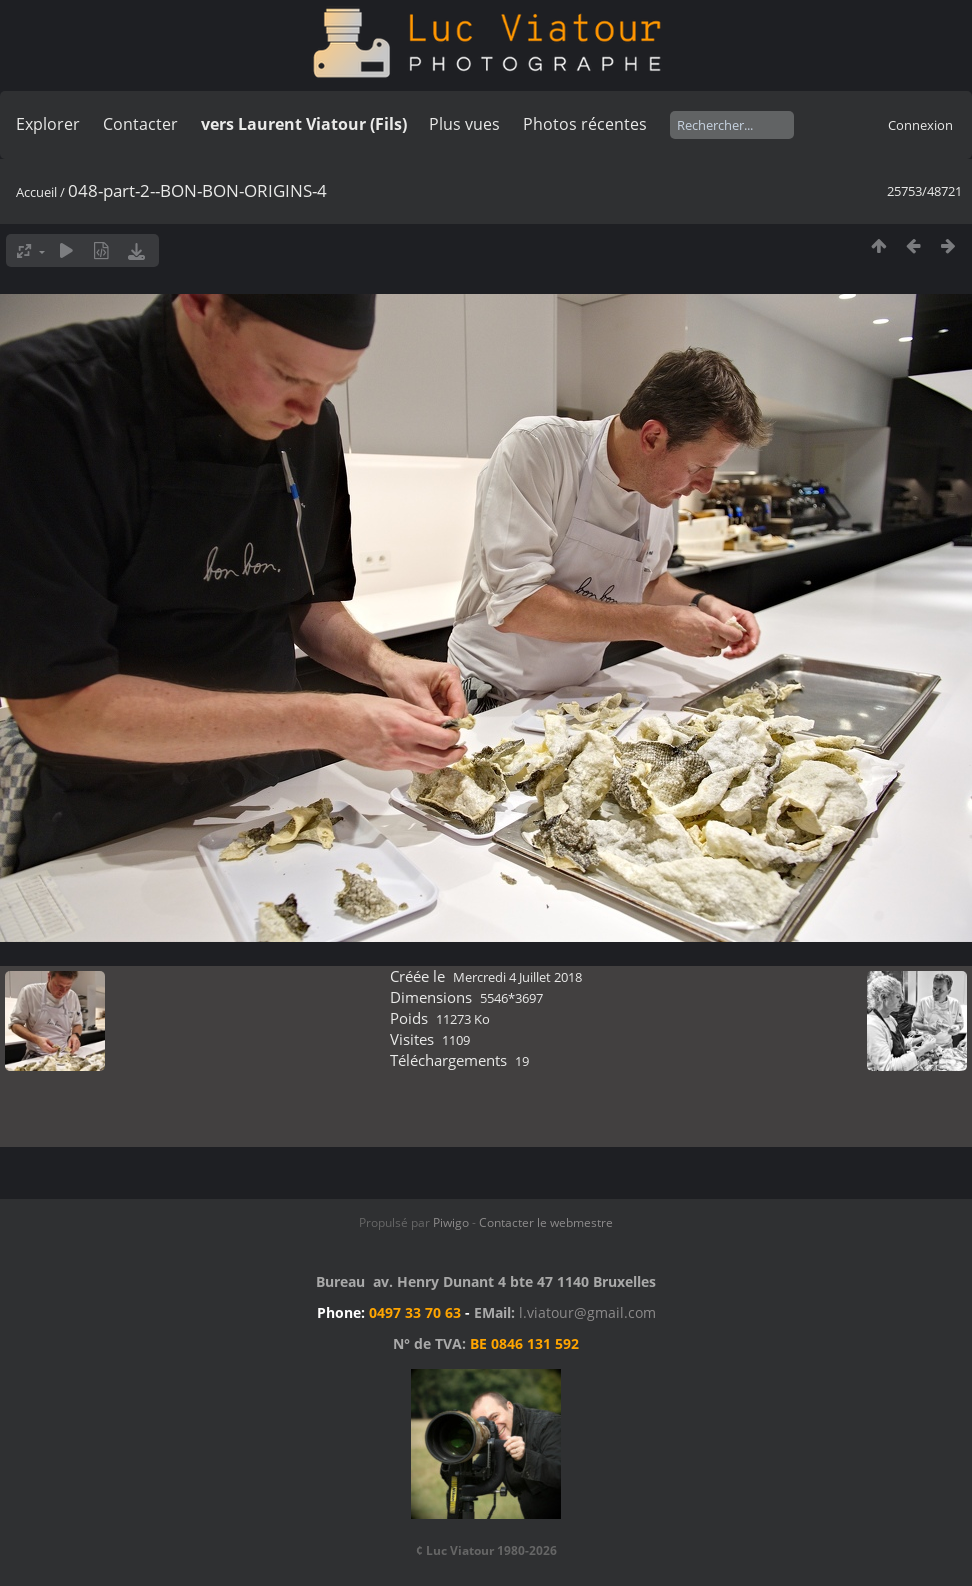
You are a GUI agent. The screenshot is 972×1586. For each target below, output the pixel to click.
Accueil (36, 192)
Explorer (48, 124)
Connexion (920, 125)
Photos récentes (585, 124)
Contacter (140, 124)
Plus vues (464, 124)
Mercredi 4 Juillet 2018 (517, 977)
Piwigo (451, 1222)
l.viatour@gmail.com (587, 1312)
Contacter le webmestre (546, 1222)
